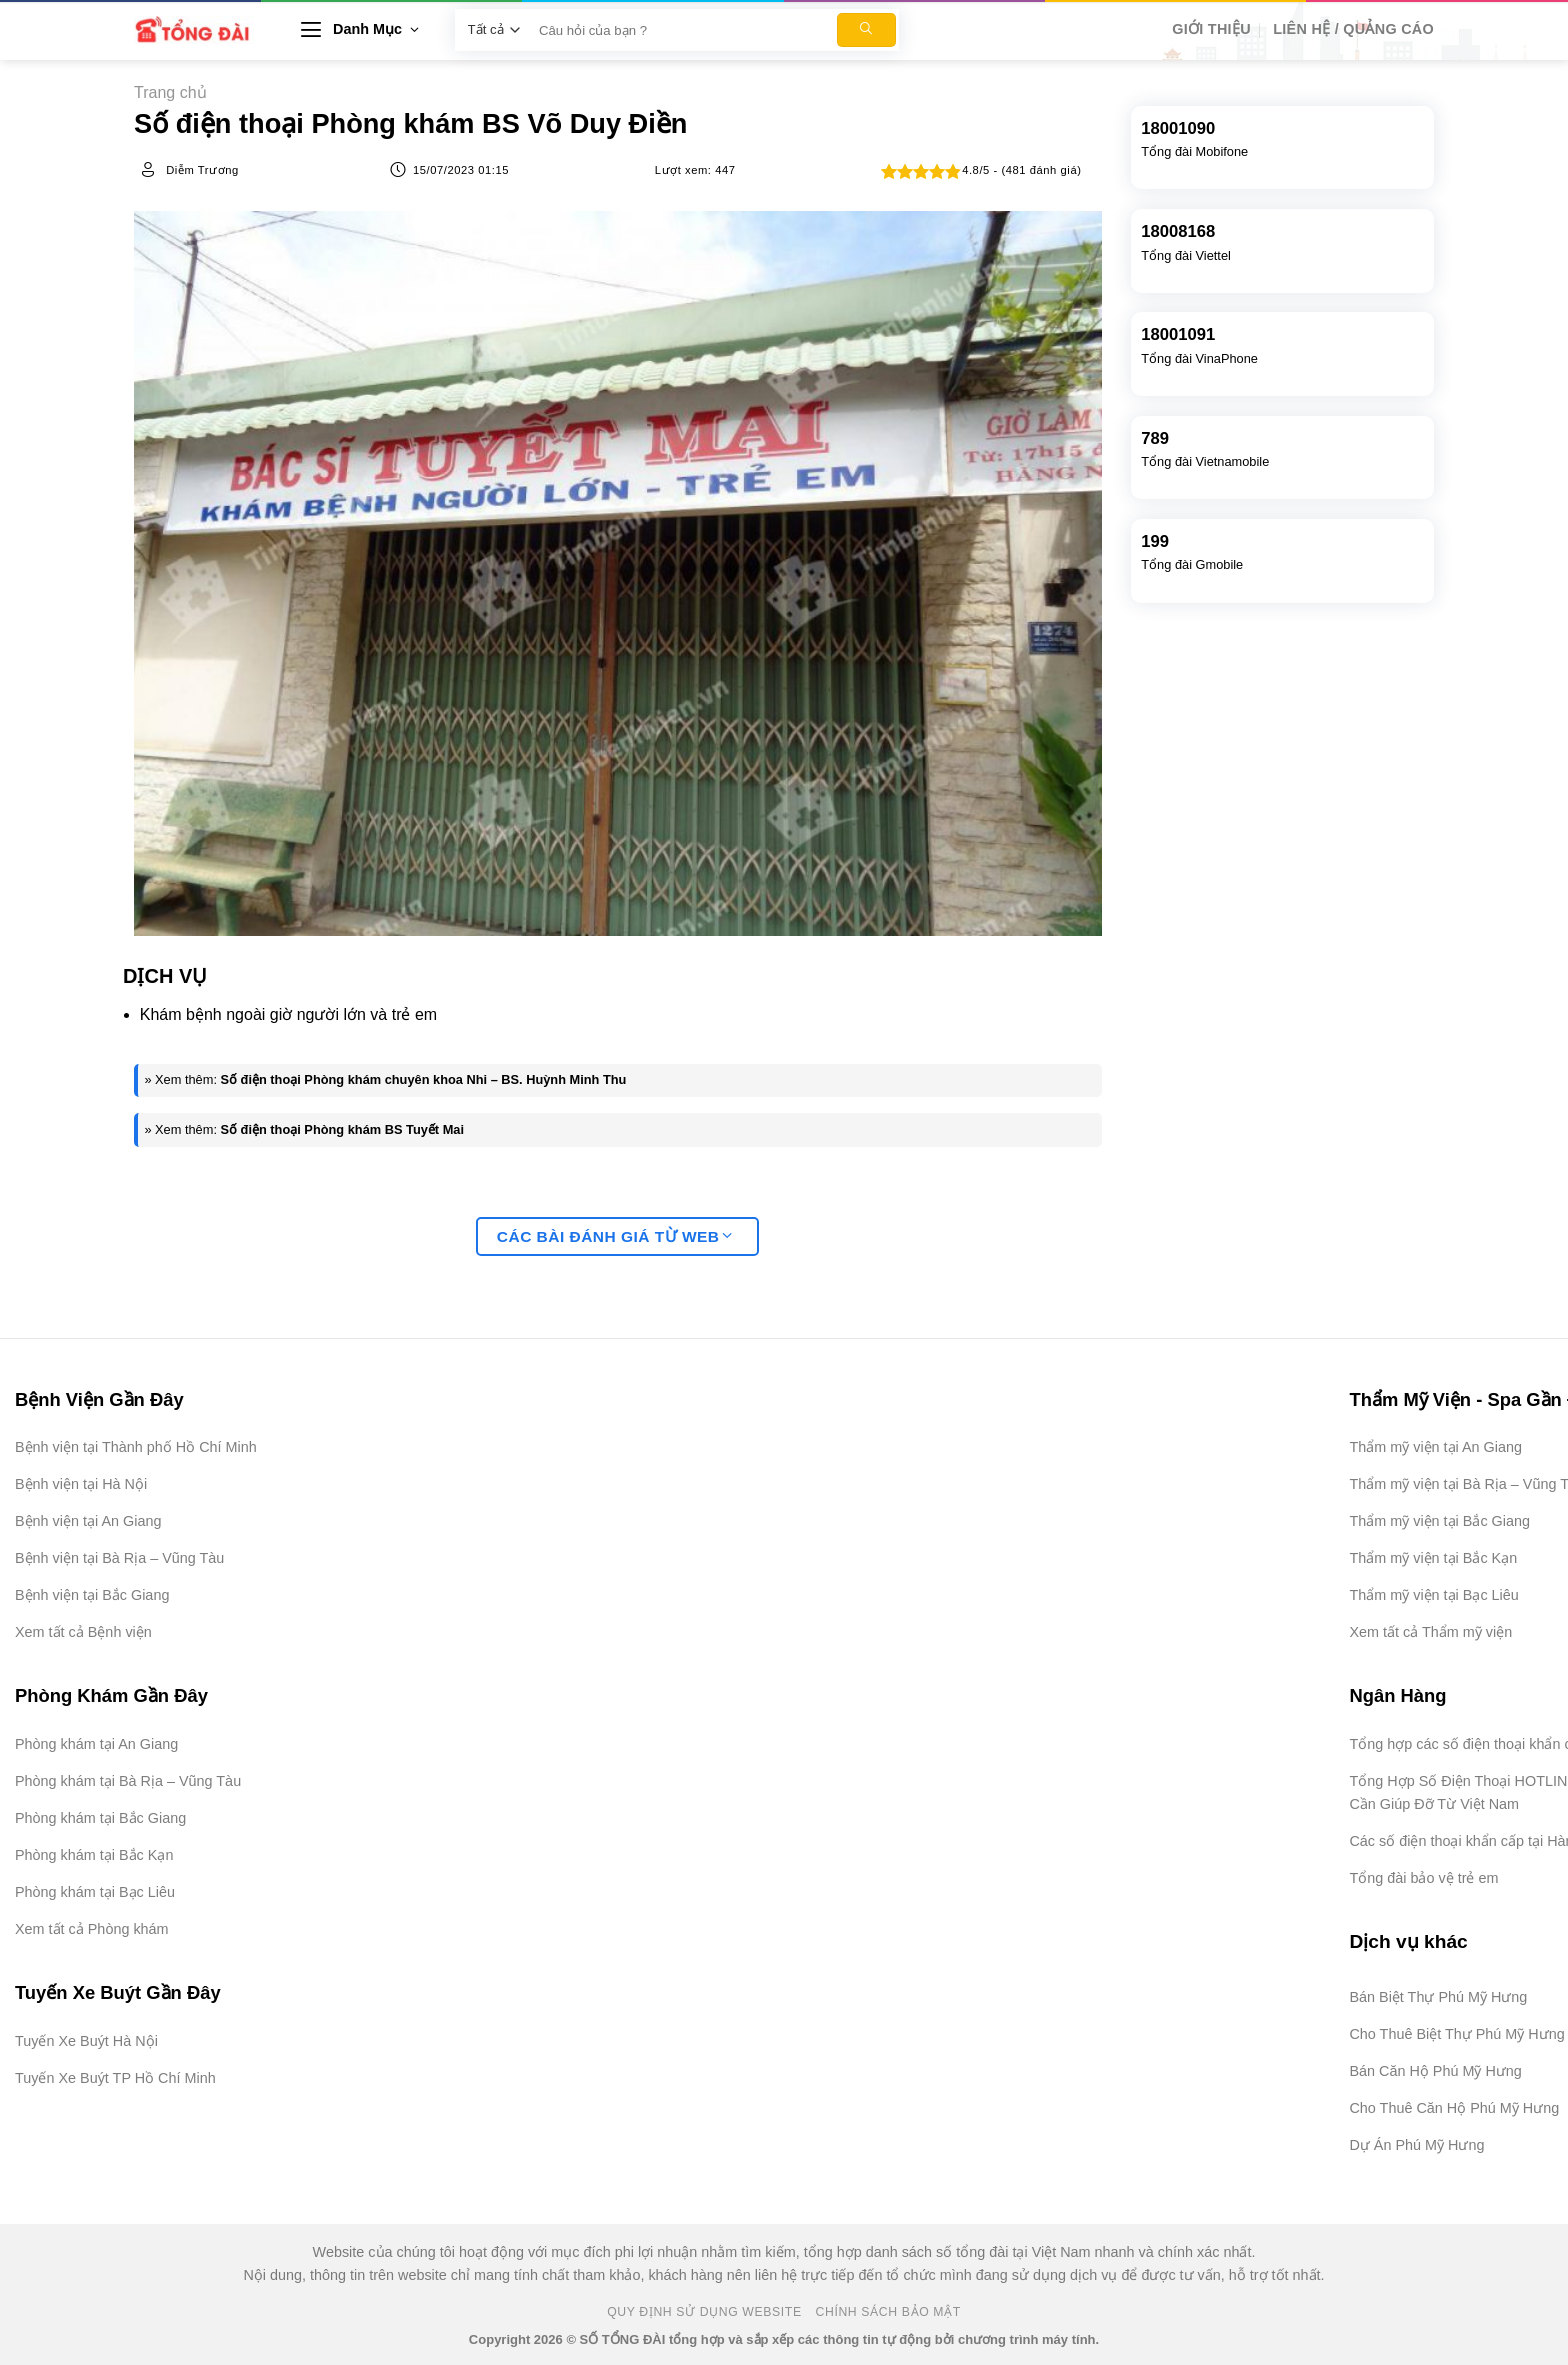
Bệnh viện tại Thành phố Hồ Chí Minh (136, 1447)
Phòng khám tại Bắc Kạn (94, 1855)
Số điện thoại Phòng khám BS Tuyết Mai (342, 1129)
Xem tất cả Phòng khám (92, 1929)
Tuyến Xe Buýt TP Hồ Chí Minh (115, 2078)
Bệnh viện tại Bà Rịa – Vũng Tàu (119, 1558)
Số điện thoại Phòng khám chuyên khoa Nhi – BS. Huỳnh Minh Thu (424, 1079)
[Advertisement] (1468, 2065)
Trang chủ (170, 92)
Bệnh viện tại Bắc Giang (92, 1595)
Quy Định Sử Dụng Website (704, 2312)
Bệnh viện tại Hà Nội (81, 1484)
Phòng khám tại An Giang (96, 1744)
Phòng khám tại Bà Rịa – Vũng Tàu (128, 1781)
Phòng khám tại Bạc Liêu (95, 1892)
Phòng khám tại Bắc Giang (100, 1818)
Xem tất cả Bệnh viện (83, 1632)
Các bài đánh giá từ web (615, 1236)
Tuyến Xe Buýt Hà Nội (86, 2041)
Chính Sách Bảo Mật (888, 2312)
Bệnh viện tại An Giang (88, 1521)
